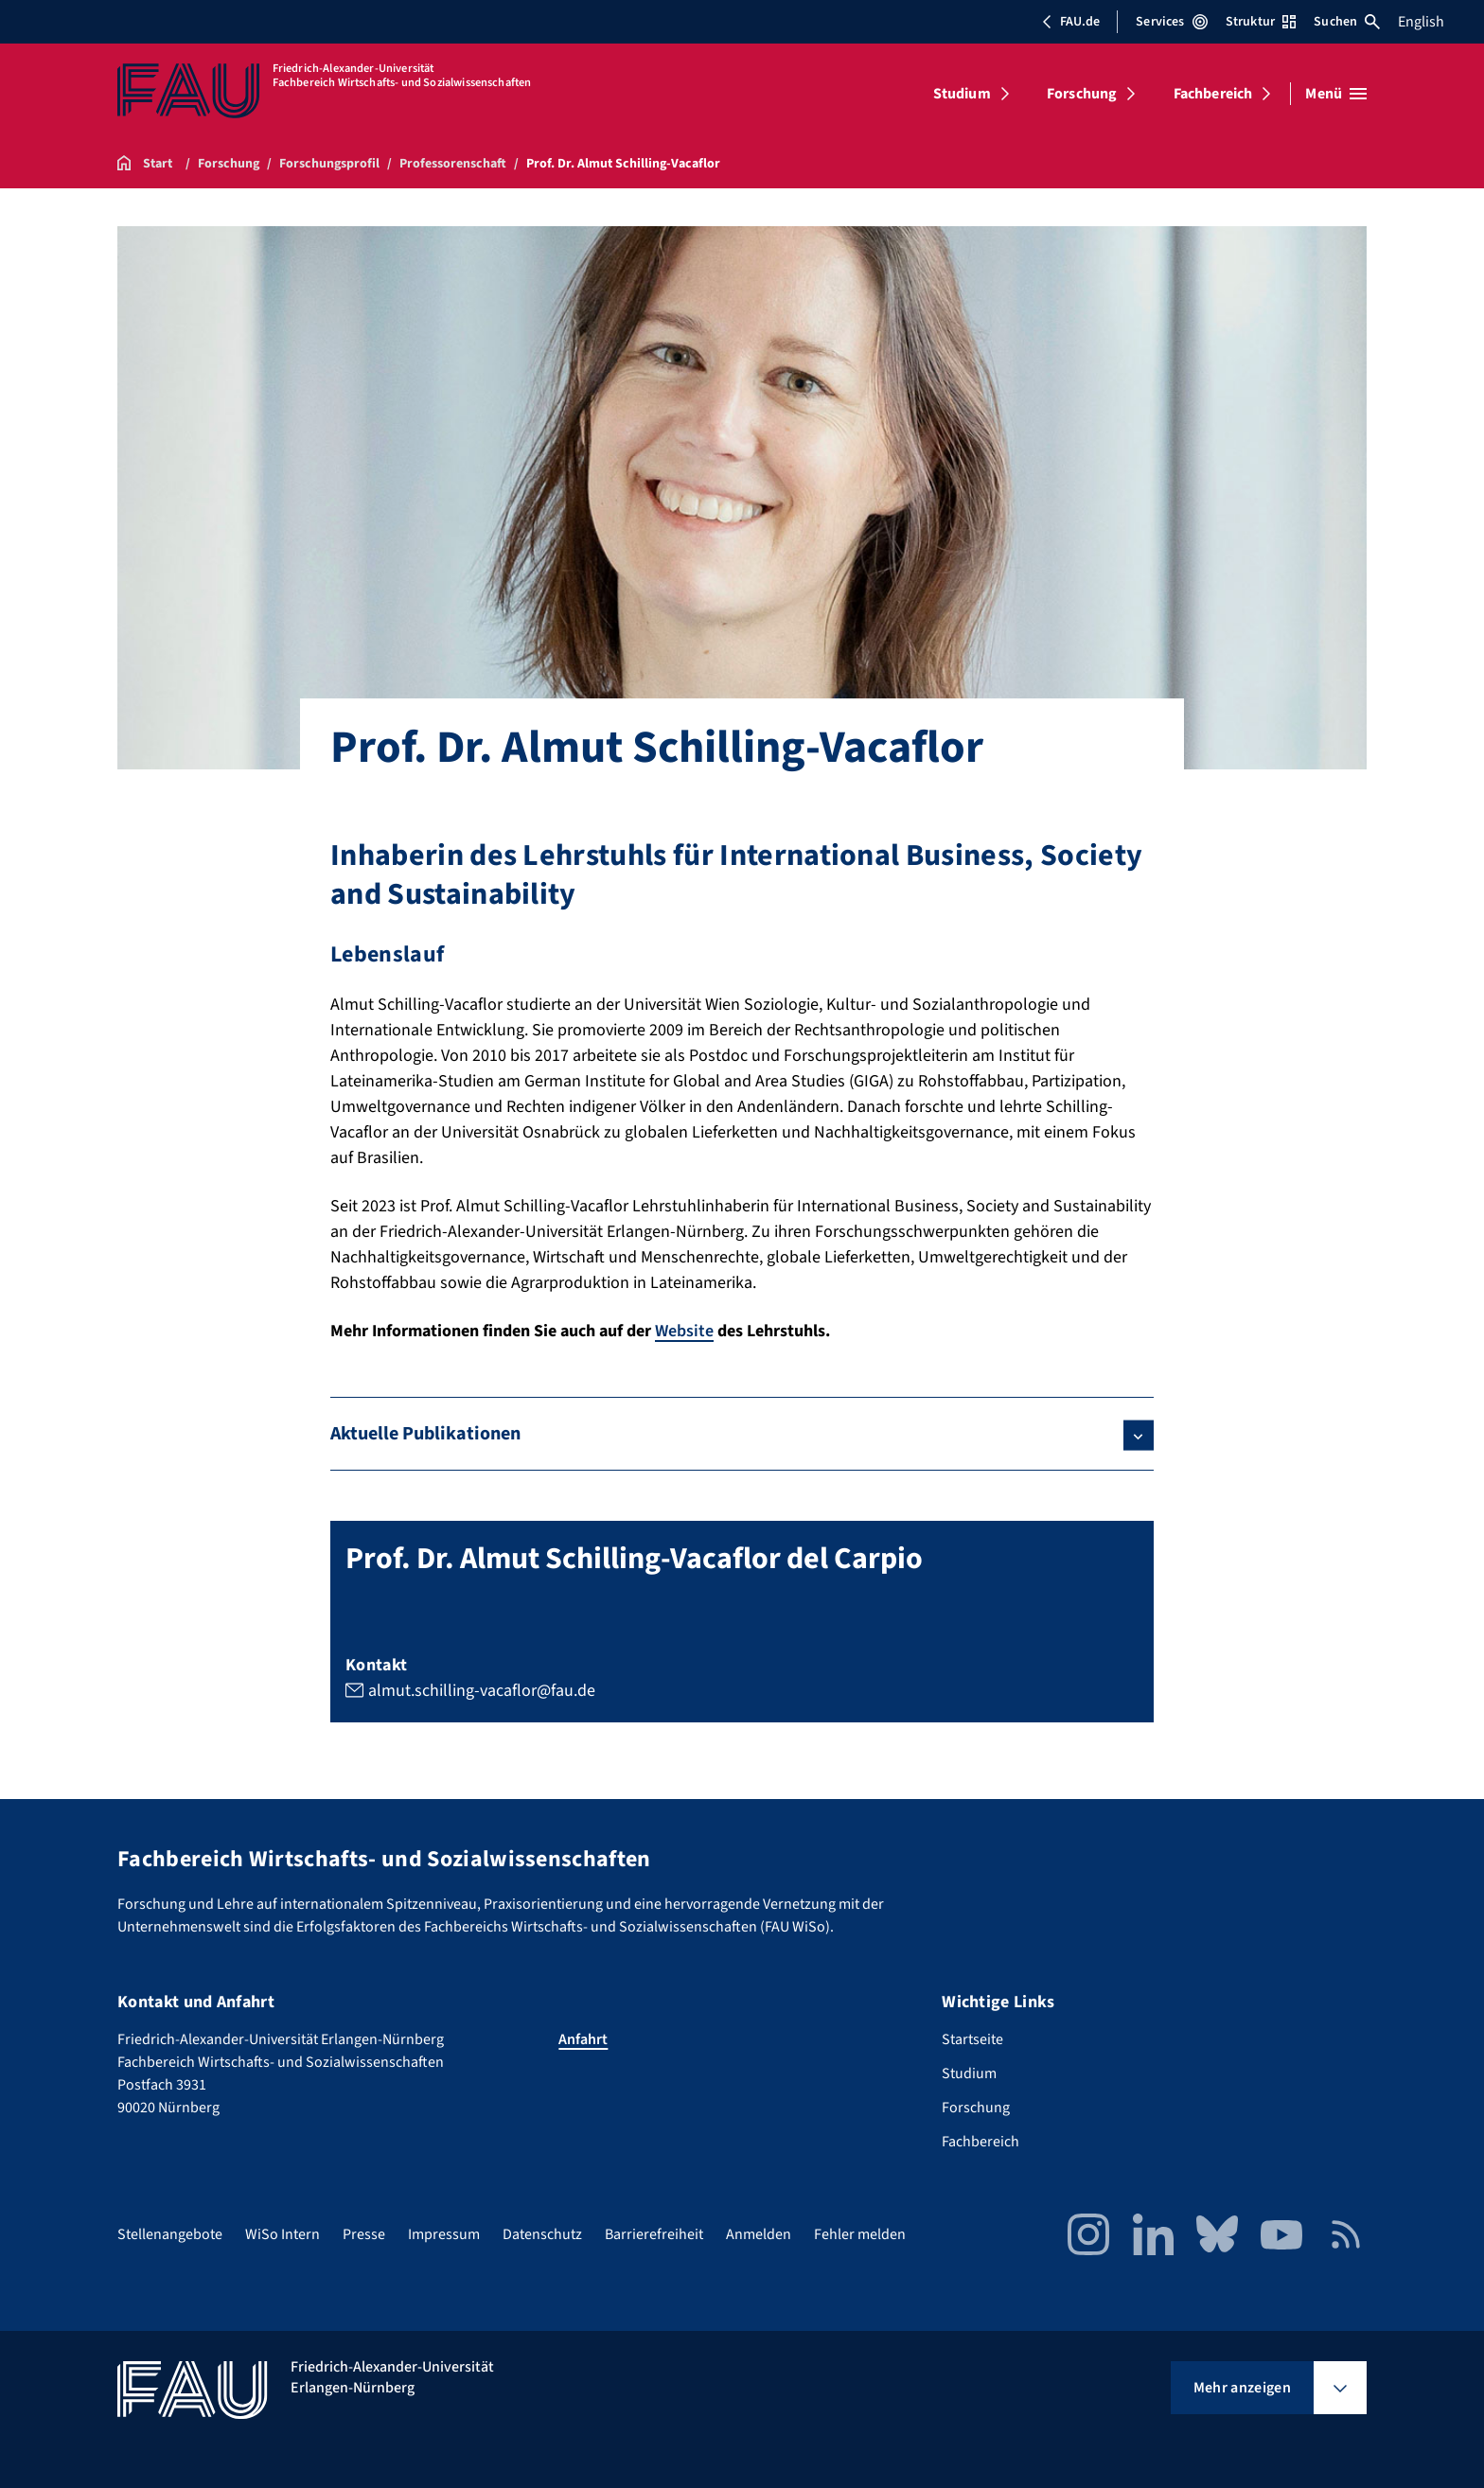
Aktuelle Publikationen (425, 1433)
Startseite (972, 2039)
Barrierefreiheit (654, 2234)
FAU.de (1070, 21)
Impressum (444, 2234)
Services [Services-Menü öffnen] (1171, 21)
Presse (364, 2234)
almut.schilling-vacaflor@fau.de (481, 1691)
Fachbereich (1213, 93)
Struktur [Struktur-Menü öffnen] (1261, 21)
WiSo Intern (282, 2234)
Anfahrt (583, 2039)
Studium (962, 93)
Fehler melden (860, 2234)
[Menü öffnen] (1336, 94)
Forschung (1082, 93)
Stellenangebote (169, 2234)
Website (684, 1331)
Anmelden (758, 2234)
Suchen (1347, 21)
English (1421, 21)
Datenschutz (542, 2234)
